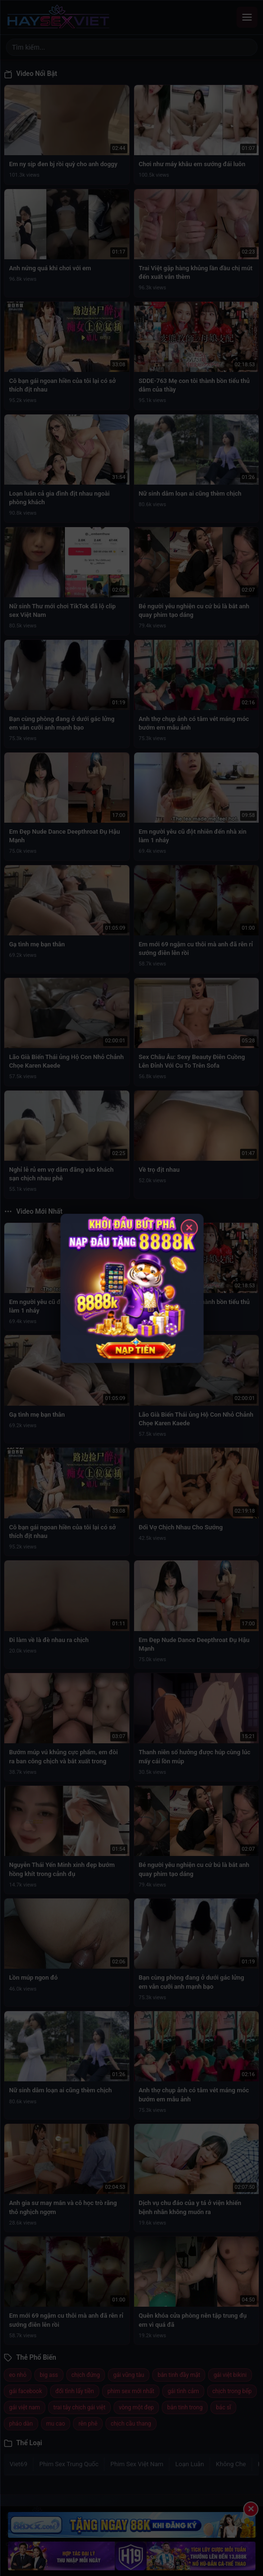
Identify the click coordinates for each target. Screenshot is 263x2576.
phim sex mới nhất (130, 2391)
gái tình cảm (183, 2391)
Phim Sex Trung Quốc (68, 2464)
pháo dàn (21, 2423)
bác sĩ (223, 2407)
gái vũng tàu (128, 2375)
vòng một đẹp (136, 2407)
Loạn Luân (189, 2464)
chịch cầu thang (131, 2423)
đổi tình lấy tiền (74, 2391)
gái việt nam (24, 2407)
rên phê (87, 2423)
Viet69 (18, 2464)
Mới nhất (45, 2559)
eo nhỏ (17, 2375)
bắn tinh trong (184, 2407)
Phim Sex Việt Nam (136, 2464)
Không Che (231, 2464)
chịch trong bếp (232, 2391)
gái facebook (25, 2391)
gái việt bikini (229, 2375)
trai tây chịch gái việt (79, 2407)
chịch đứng (86, 2375)
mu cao (55, 2423)
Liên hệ (103, 2559)
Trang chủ (17, 2559)
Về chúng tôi (75, 2559)
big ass (49, 2375)
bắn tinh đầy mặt (179, 2375)
